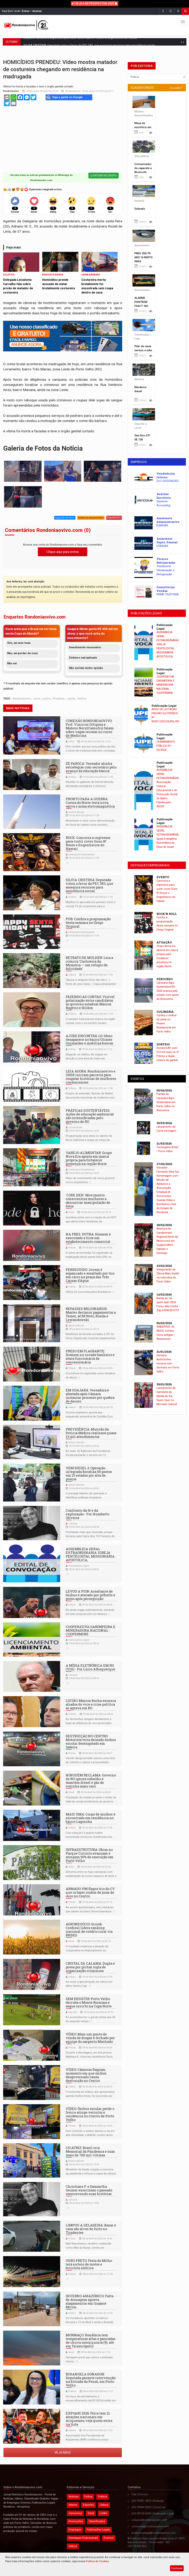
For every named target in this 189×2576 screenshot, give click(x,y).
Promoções (76, 2521)
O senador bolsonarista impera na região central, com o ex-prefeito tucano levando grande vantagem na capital (90, 1023)
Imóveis (139, 200)
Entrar (26, 11)
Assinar (37, 11)
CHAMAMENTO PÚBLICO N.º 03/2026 (166, 745)
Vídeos (73, 2546)
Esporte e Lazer (140, 425)
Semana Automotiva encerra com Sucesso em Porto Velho (168, 1363)
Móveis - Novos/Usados (143, 113)
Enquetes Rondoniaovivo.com (35, 617)
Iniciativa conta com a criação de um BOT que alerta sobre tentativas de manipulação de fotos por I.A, (91, 1221)
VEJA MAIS (62, 2452)
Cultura (72, 974)
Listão (103, 2513)
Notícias (74, 2496)
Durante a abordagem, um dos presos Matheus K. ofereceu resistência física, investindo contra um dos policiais (89, 2056)
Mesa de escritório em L (142, 127)
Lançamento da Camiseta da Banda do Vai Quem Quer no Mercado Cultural (167, 1396)
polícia (46, 698)
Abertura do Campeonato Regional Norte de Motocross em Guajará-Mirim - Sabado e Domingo (167, 1241)
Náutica (139, 379)
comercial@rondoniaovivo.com (150, 2526)
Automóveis (142, 245)
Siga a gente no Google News (64, 97)
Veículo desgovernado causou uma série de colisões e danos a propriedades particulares (90, 1762)
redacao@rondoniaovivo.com (149, 2520)
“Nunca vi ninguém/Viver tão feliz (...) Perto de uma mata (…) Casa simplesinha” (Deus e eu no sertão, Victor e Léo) (91, 984)
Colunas (72, 1523)
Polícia (71, 1049)
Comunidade (75, 1127)
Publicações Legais (78, 1565)
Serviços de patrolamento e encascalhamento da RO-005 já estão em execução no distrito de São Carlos (91, 2400)
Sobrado (139, 208)
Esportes (88, 2504)
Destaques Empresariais (81, 854)
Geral (71, 741)
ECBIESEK (162, 525)
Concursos (75, 2513)
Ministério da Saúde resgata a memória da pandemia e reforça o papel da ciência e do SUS (91, 2173)
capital (71, 698)
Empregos (75, 2529)
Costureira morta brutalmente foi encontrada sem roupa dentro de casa (99, 273)
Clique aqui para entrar (62, 552)
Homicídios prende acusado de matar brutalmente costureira (60, 271)
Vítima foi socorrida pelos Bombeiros (88, 1292)
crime (36, 698)
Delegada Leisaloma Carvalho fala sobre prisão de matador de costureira (21, 273)
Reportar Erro (114, 517)
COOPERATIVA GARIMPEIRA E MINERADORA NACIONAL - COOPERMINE (165, 685)
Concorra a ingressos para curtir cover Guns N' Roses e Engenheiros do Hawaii (86, 42)
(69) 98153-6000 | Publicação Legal (152, 2513)
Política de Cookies (97, 2561)
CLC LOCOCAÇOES (168, 480)
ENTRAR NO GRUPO (103, 175)
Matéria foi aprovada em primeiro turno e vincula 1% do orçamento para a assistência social (91, 906)
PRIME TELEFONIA (168, 594)
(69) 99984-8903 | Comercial (148, 2507)
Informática (141, 156)
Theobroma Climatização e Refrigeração (165, 570)
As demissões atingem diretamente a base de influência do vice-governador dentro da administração (89, 1723)
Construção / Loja (142, 336)
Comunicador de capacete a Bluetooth (143, 168)
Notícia (82, 698)
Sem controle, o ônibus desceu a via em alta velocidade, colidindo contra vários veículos (90, 2135)
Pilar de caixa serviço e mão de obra (143, 350)
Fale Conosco (139, 2494)
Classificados (97, 2521)
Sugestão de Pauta (65, 517)
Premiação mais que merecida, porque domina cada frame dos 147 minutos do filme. (90, 1536)
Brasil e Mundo (76, 812)
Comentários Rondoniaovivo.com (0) (48, 530)
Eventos (109, 2537)
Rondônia (58, 698)
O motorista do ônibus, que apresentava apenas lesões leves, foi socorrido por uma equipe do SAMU (90, 2096)
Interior (72, 1407)
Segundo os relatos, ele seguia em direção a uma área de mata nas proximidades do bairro (87, 1058)
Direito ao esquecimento (91, 517)
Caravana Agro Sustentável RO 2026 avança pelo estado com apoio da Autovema (168, 991)
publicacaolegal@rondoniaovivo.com (153, 2533)
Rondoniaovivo (22, 698)
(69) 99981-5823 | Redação (147, 2500)
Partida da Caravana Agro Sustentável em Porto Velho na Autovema (166, 1102)
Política (72, 776)
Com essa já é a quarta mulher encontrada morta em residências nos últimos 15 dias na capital (89, 1837)
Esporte (72, 2012)
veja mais (175, 88)
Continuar (177, 2568)
